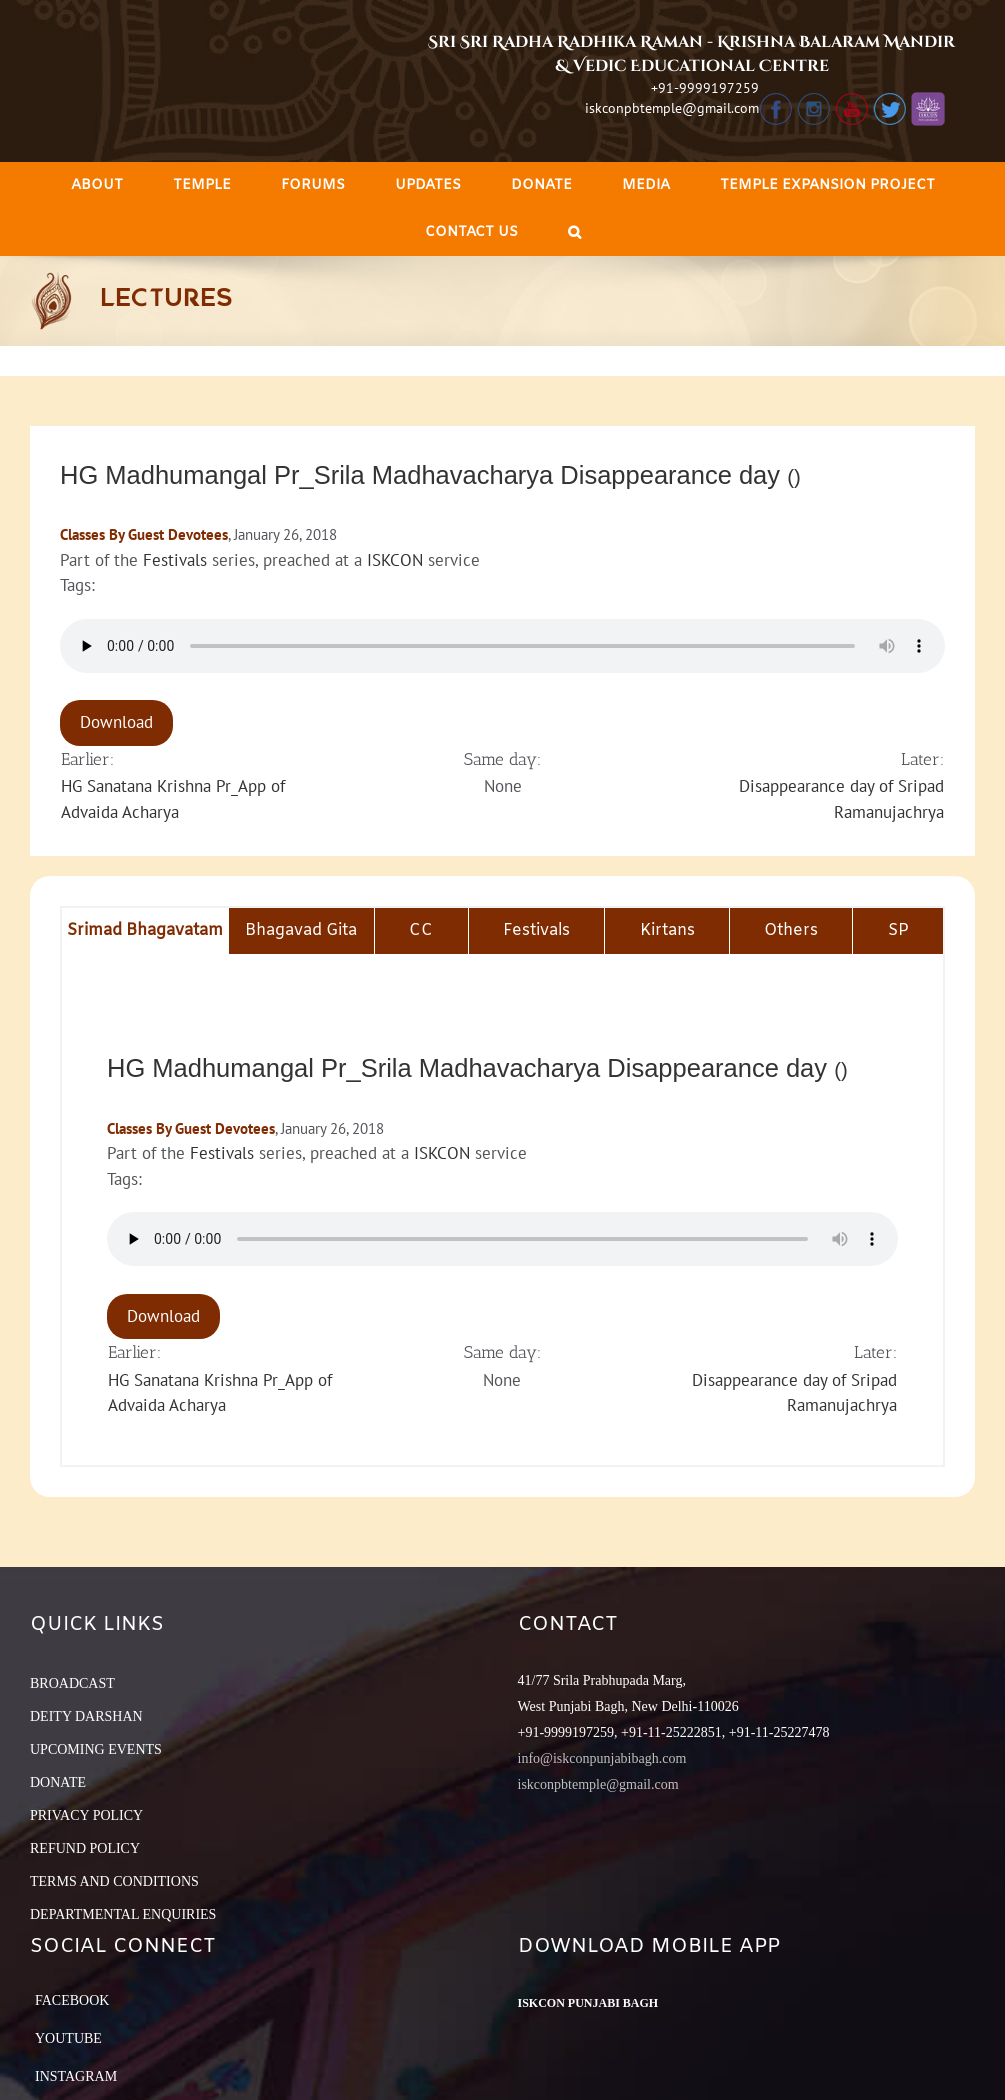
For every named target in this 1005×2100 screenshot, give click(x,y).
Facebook (72, 2000)
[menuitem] (97, 185)
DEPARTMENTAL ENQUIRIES (123, 1914)
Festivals (175, 560)
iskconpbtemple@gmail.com (672, 108)
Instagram (76, 2076)
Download (116, 722)
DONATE (58, 1782)
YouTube (68, 2038)
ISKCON (395, 560)
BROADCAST (72, 1683)
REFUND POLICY (85, 1848)
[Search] (574, 232)
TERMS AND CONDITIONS (114, 1881)
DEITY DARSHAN (86, 1716)
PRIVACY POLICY (86, 1815)
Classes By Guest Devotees (144, 534)
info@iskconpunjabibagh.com (602, 1758)
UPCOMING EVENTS (96, 1749)
